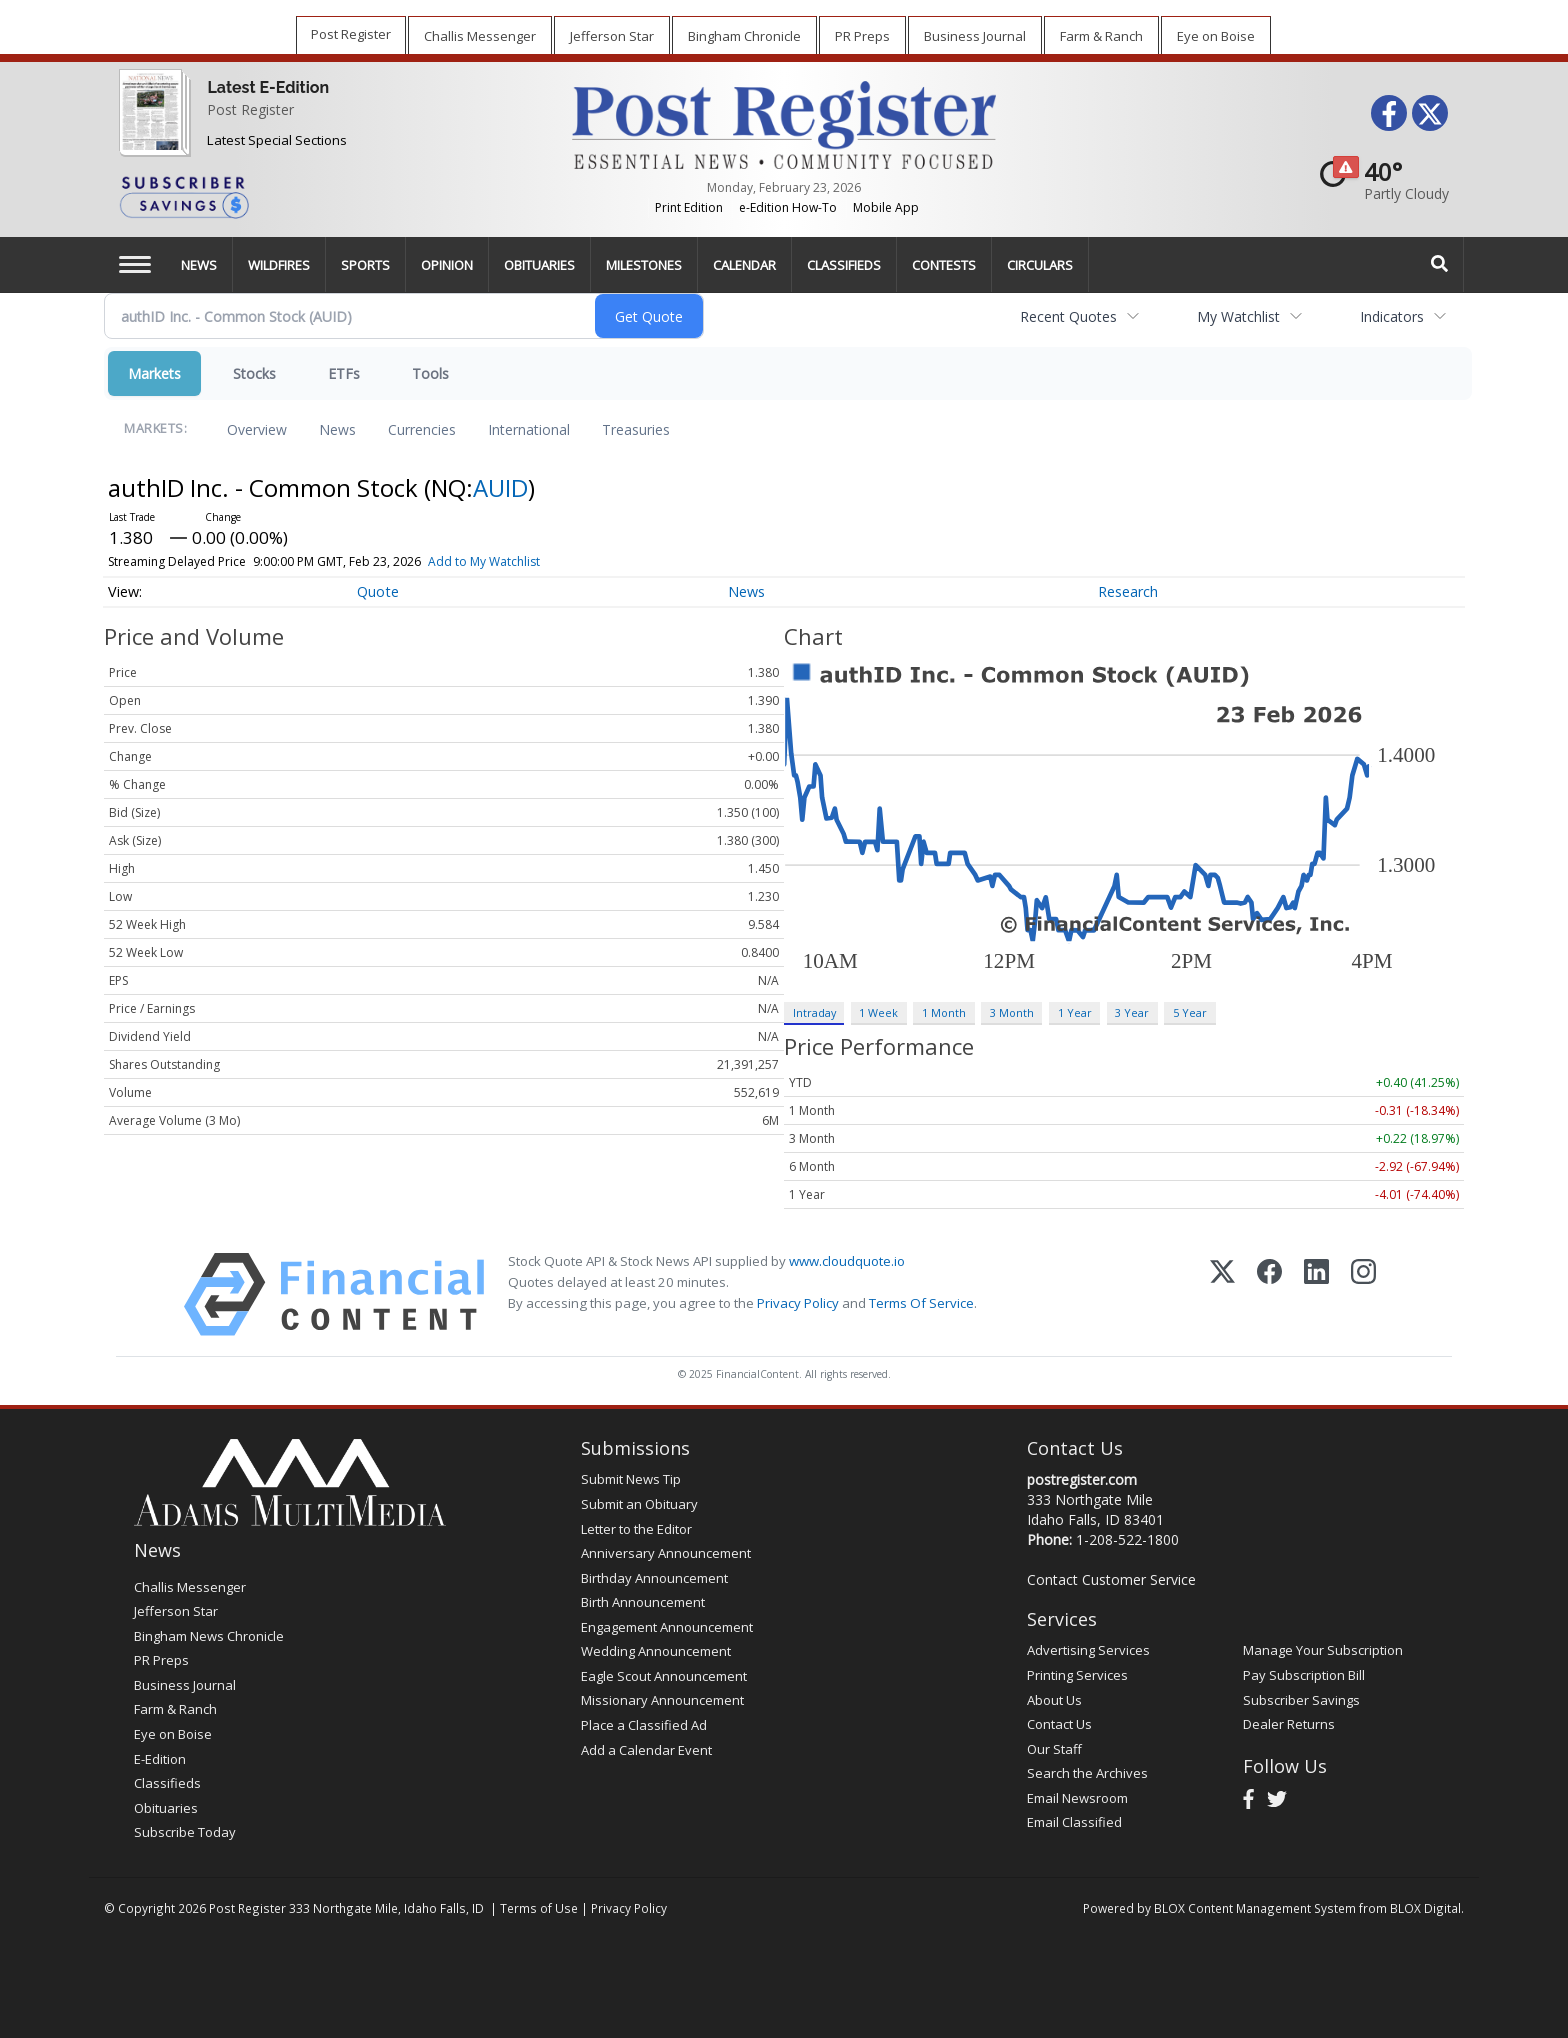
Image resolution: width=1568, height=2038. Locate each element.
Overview (257, 429)
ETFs (344, 373)
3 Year (1132, 1012)
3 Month (1012, 1012)
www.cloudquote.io (847, 1261)
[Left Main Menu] (135, 264)
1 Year (1075, 1012)
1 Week (878, 1012)
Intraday (814, 1012)
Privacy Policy (798, 1303)
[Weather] (1378, 180)
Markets (154, 373)
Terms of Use (539, 1908)
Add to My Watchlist (484, 561)
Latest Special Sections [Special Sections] (277, 140)
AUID (500, 487)
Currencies (422, 429)
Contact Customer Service (1111, 1579)
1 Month (944, 1012)
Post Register (250, 109)
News (337, 429)
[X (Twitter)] (1222, 1294)
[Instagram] (1363, 1294)
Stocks (254, 373)
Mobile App (886, 207)
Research (1128, 591)
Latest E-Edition (268, 87)
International (529, 429)
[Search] (1440, 264)
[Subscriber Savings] (330, 196)
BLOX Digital (1425, 1908)
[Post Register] (150, 125)
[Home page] (783, 123)
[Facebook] (1269, 1294)
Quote (378, 591)
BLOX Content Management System (1255, 1908)
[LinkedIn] (1316, 1294)
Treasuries (636, 429)
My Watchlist (1238, 316)
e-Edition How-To (788, 207)
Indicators (1392, 316)
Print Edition (689, 207)
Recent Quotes (1068, 316)
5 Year (1190, 1012)
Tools (430, 373)
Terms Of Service (921, 1303)
